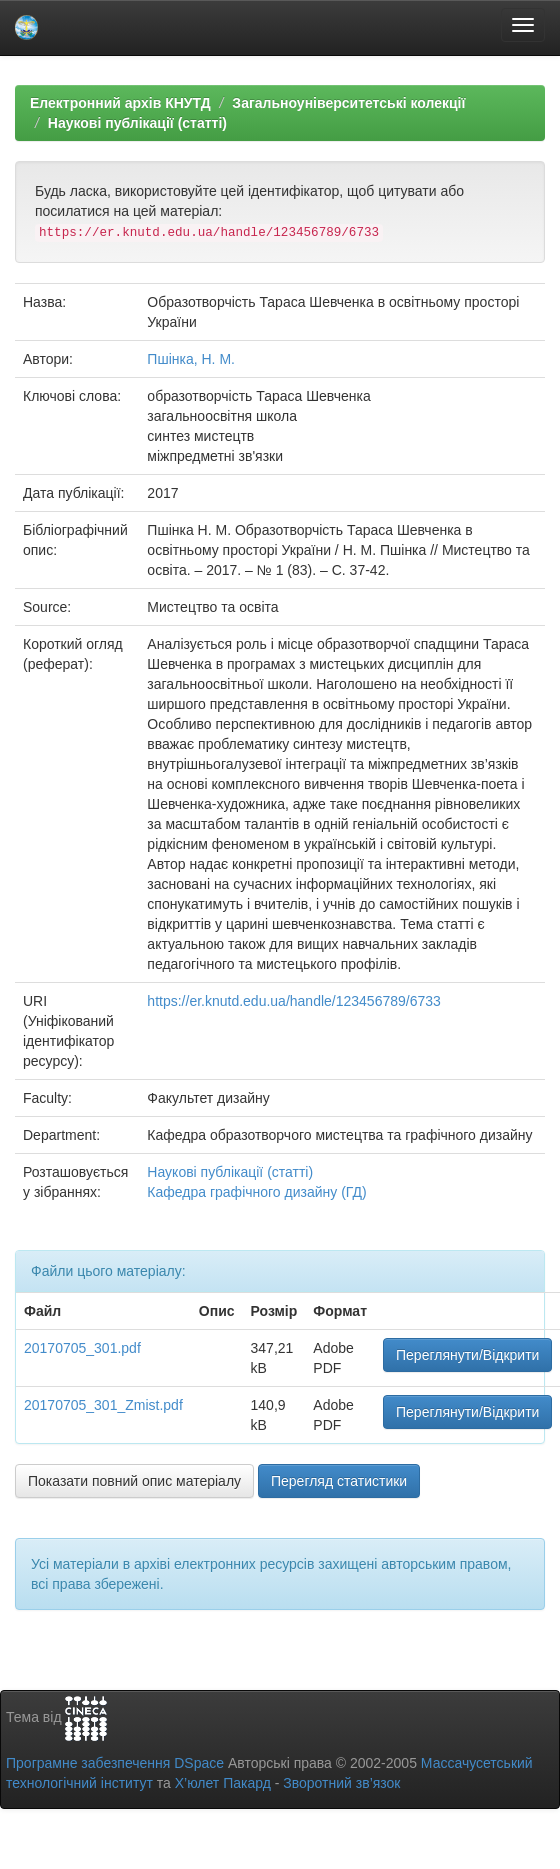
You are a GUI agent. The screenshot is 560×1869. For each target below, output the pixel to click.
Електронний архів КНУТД (120, 103)
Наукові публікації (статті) (137, 123)
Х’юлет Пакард (223, 1783)
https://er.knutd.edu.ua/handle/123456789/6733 (293, 1001)
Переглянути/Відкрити (467, 1355)
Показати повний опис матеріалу (134, 1481)
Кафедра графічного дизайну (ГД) (256, 1192)
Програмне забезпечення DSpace (115, 1763)
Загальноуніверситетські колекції (348, 103)
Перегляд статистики (339, 1481)
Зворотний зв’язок (341, 1783)
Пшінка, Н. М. (191, 359)
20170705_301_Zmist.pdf (103, 1405)
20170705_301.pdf (82, 1348)
